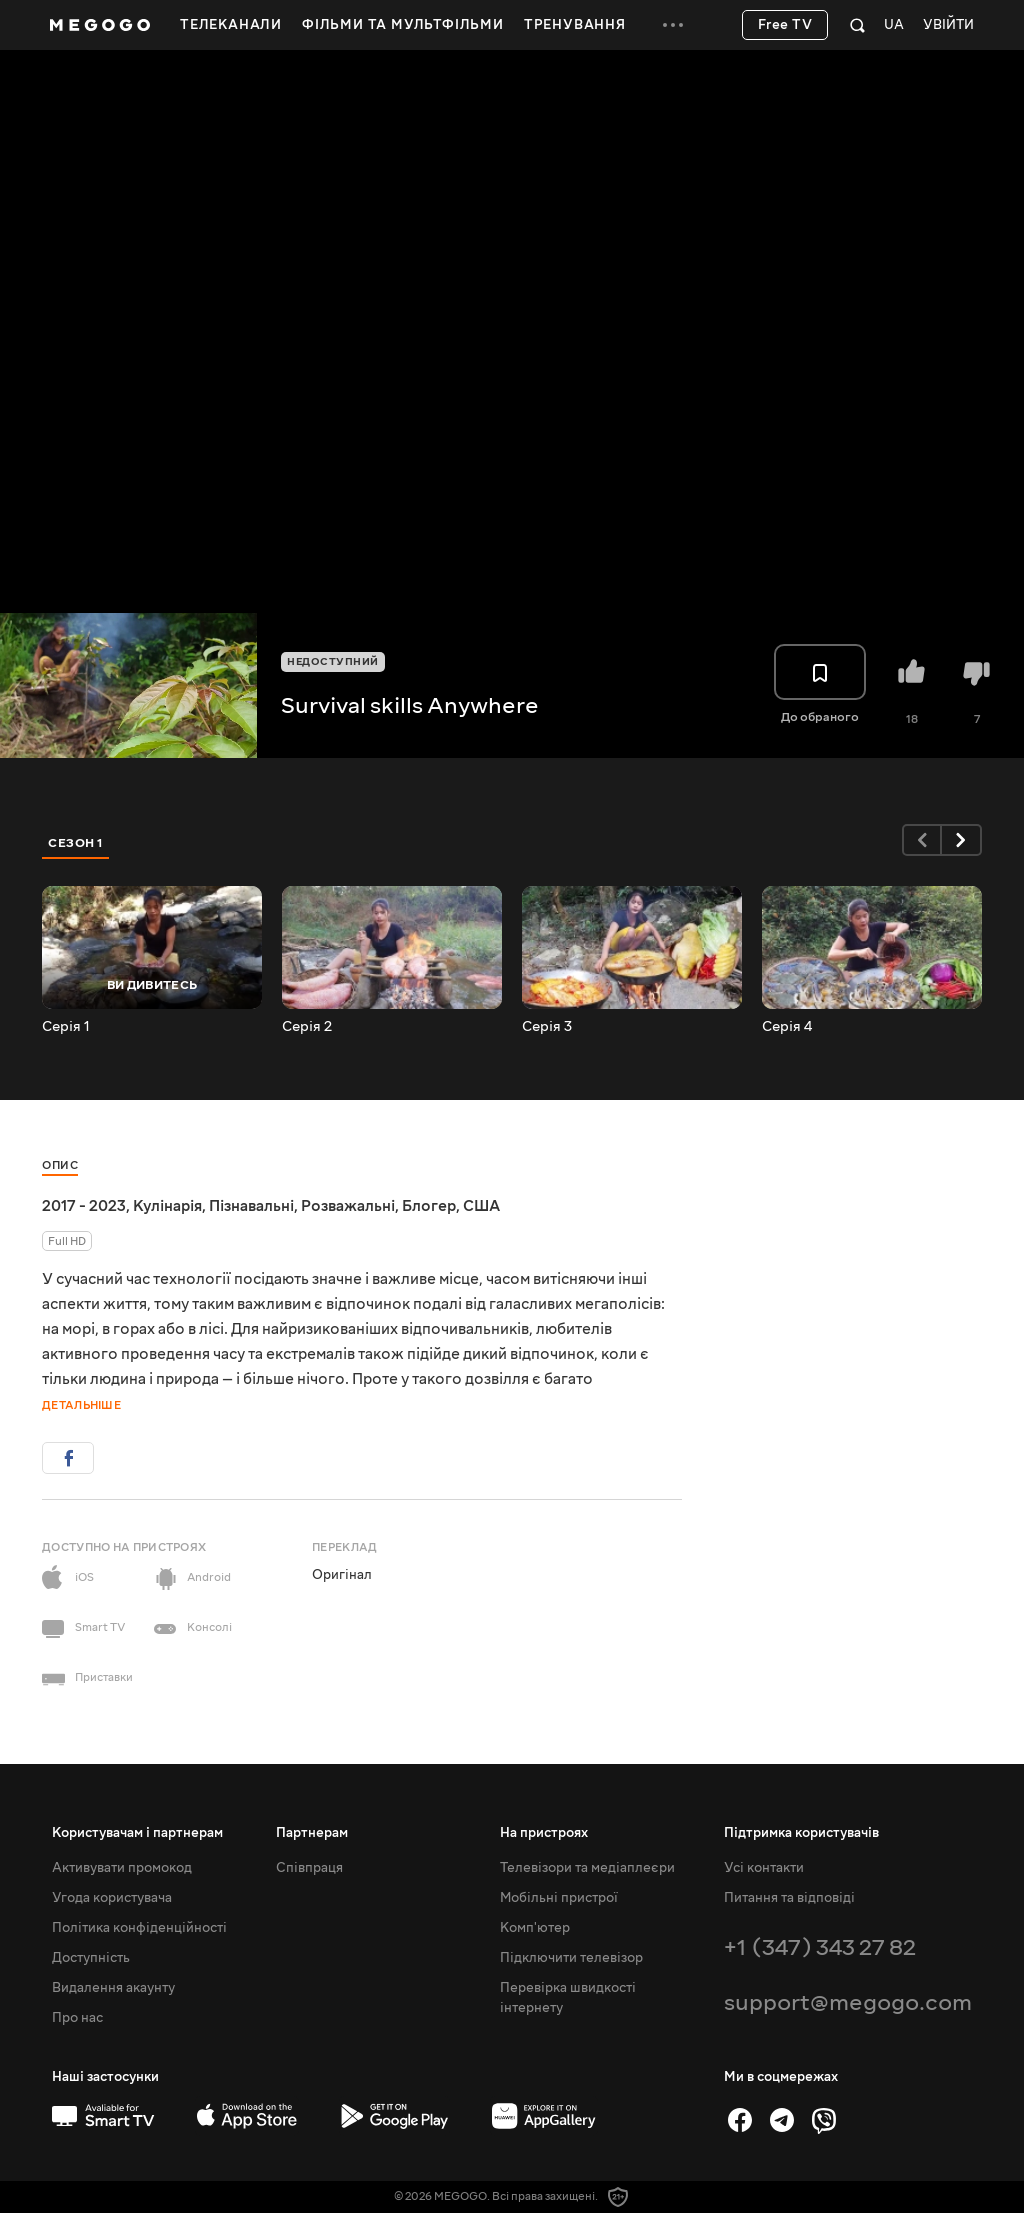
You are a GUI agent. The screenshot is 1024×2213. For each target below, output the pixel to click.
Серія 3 (547, 1027)
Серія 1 (66, 1027)
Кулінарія (167, 1206)
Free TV (785, 25)
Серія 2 (307, 1027)
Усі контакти (764, 1868)
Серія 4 (787, 1027)
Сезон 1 (76, 843)
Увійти (948, 25)
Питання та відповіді (789, 1898)
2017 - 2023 (84, 1206)
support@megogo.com (848, 2002)
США (481, 1206)
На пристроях (544, 1833)
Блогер (429, 1206)
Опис (60, 1165)
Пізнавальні (251, 1206)
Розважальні (348, 1206)
